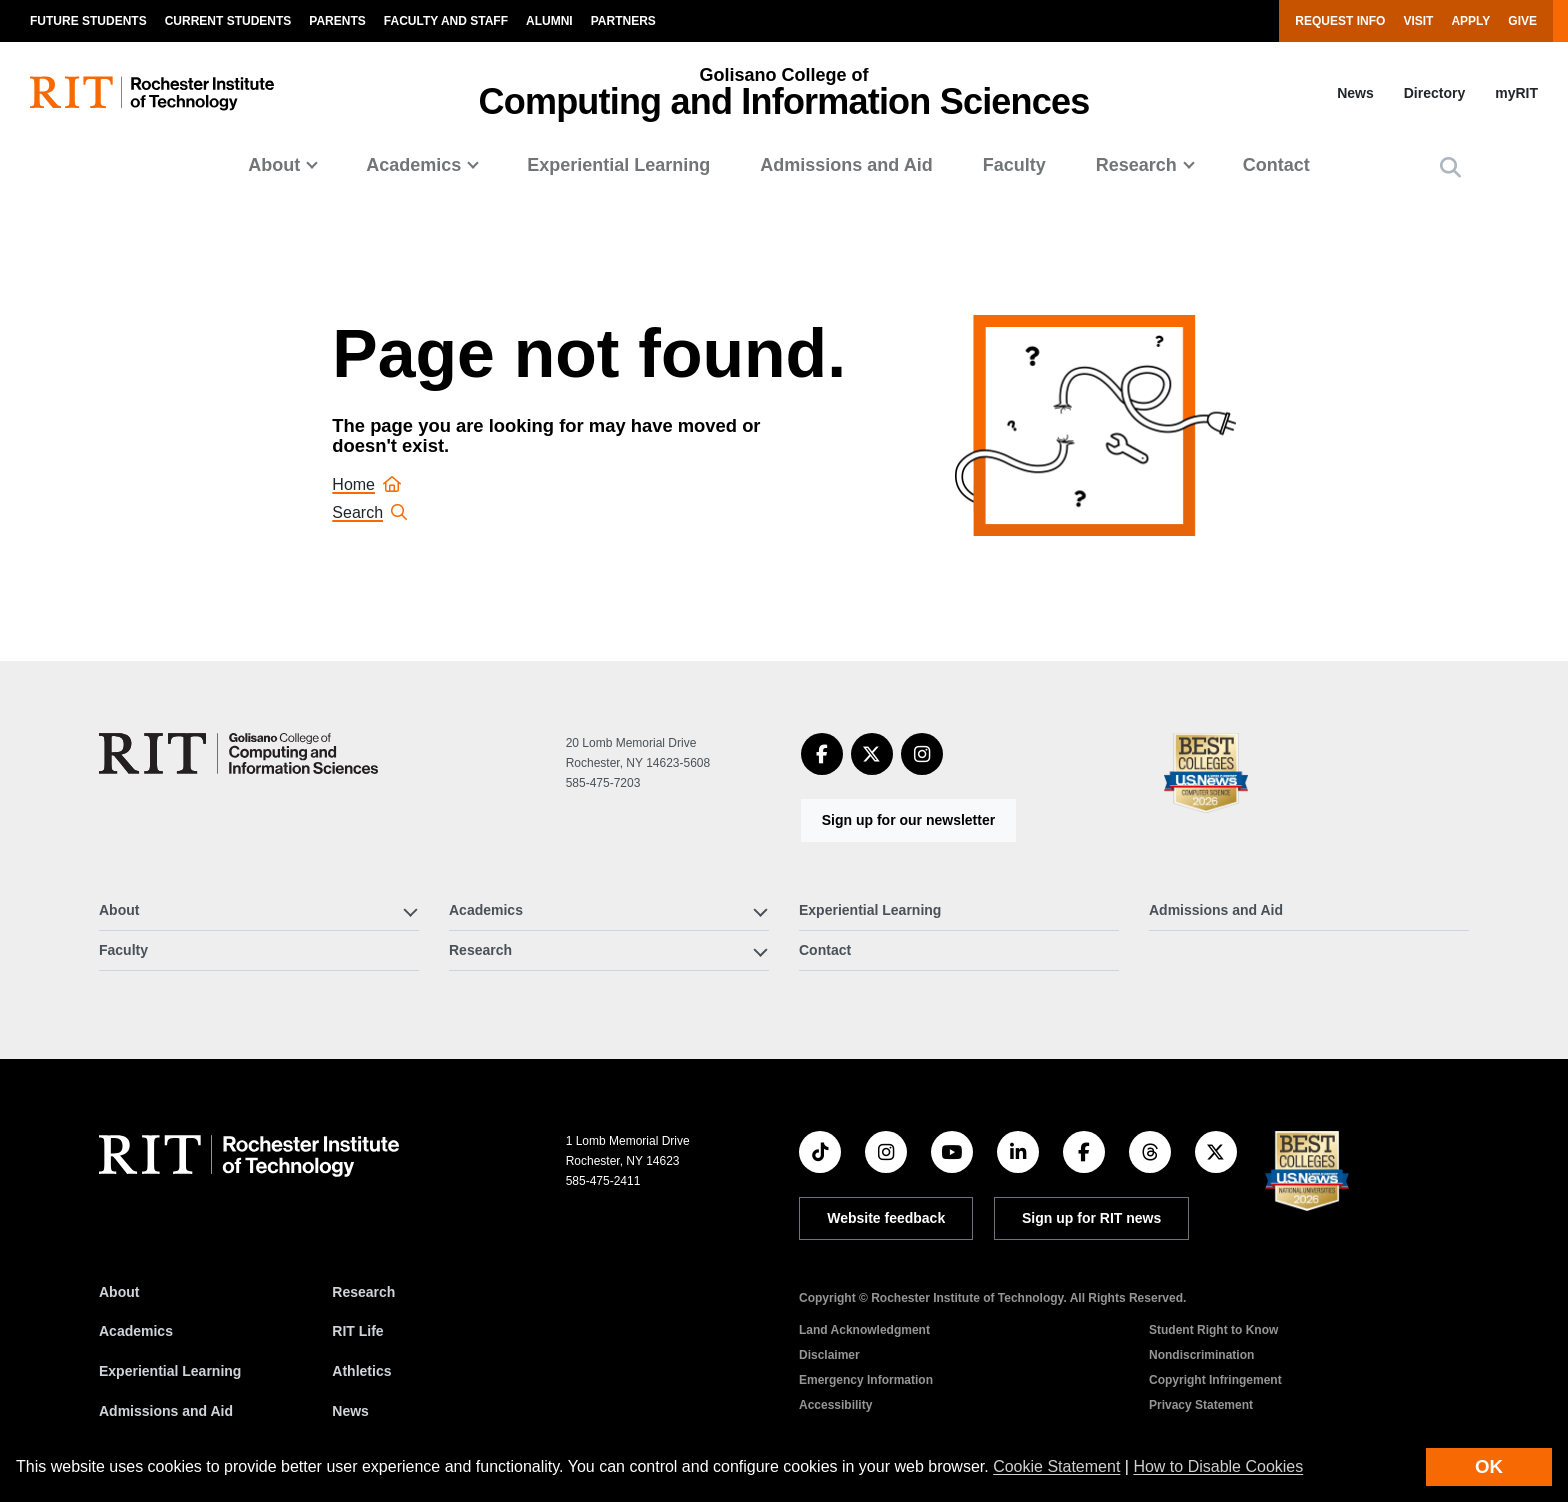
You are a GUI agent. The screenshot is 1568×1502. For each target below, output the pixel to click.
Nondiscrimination (1201, 1355)
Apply (1470, 21)
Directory (1434, 93)
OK (1489, 1466)
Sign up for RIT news (1091, 1218)
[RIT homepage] (152, 93)
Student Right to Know (1213, 1330)
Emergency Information (866, 1380)
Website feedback (886, 1218)
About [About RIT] (119, 1292)
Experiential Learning (618, 165)
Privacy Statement (1201, 1405)
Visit (1418, 21)
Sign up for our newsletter (908, 820)
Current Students (228, 21)
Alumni (549, 21)
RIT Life (357, 1331)
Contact (1276, 165)
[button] (1450, 167)
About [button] (274, 165)
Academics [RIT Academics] (136, 1331)
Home (366, 484)
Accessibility (835, 1405)
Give (1522, 21)
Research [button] (1136, 165)
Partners (623, 21)
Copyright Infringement (1215, 1380)
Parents (337, 21)
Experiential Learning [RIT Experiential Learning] (170, 1371)
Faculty (1014, 165)
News (1355, 93)
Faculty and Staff (446, 21)
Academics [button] (413, 165)
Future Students (88, 21)
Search (369, 512)
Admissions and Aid (846, 165)
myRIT (1516, 93)
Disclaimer (829, 1355)
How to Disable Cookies (1218, 1466)
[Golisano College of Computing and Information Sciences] (238, 753)
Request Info (1340, 21)
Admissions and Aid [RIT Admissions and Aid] (166, 1411)
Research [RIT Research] (363, 1292)
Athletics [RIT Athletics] (361, 1371)
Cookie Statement (1056, 1466)
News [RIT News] (350, 1411)
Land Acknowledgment (864, 1330)
